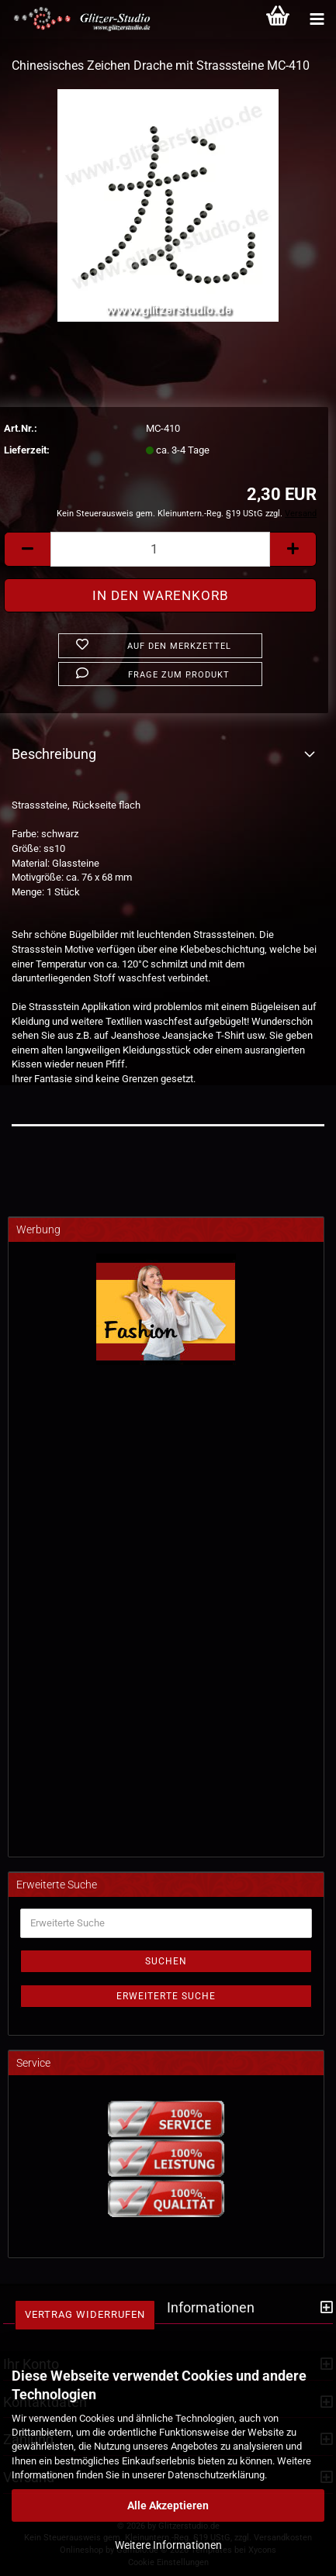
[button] (27, 549)
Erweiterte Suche (166, 1996)
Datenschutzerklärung (216, 2475)
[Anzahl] (160, 549)
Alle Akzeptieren (168, 2505)
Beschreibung (54, 754)
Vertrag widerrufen (85, 2314)
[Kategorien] (316, 19)
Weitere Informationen (168, 2545)
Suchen (166, 1961)
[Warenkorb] (277, 19)
